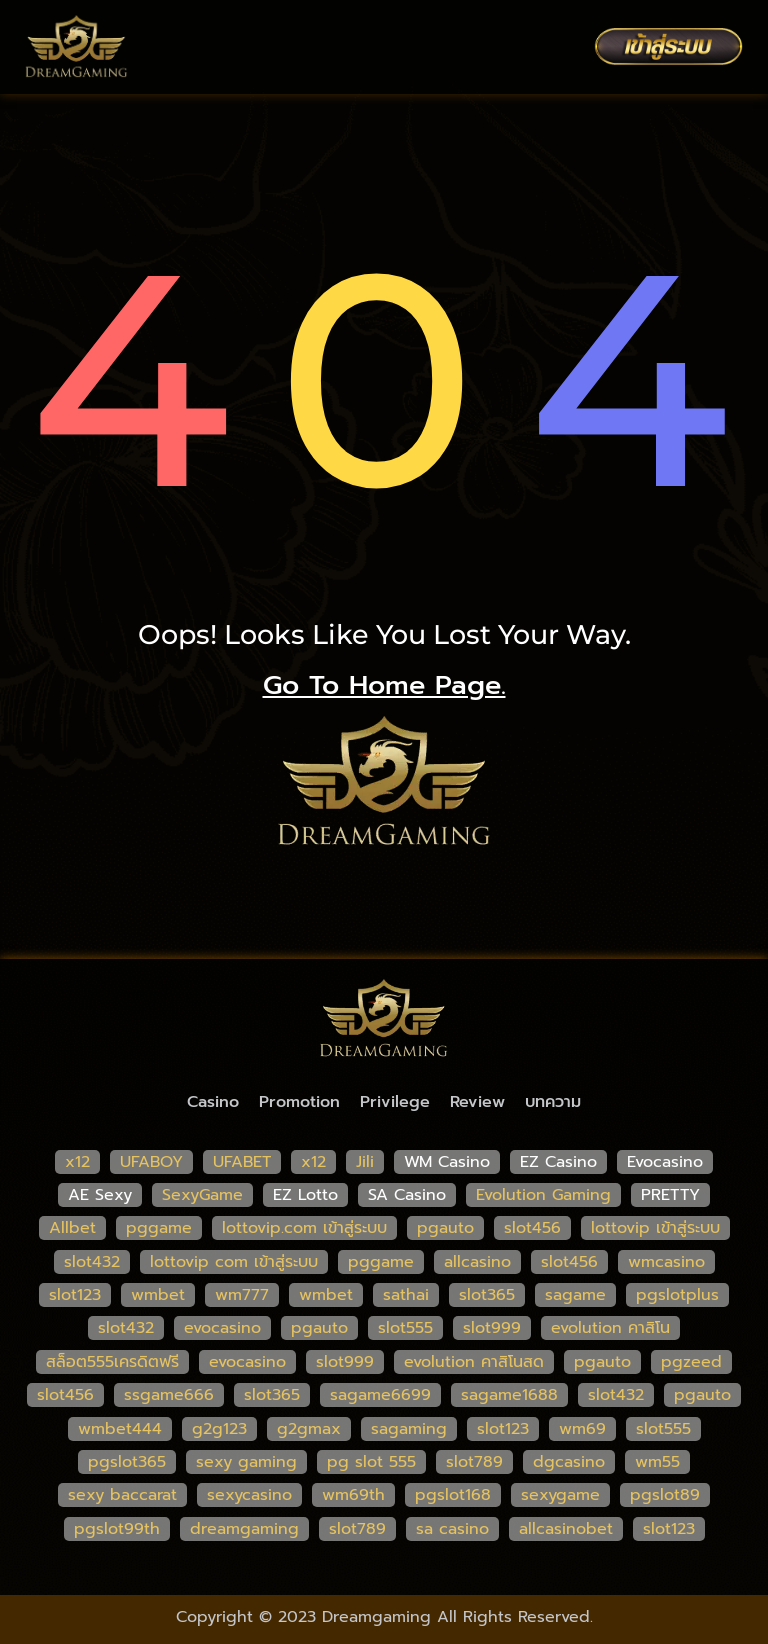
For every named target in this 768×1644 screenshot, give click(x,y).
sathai (406, 1295)
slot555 (405, 1328)
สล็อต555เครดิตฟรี (112, 1362)
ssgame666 (169, 1395)
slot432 (92, 1262)
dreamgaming (244, 1529)
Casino (213, 1102)
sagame (575, 1295)
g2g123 (219, 1429)
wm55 (657, 1462)
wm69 (582, 1429)
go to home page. (384, 685)
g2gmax (309, 1429)
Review (477, 1102)
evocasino (222, 1328)
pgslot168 (453, 1495)
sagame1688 (509, 1395)
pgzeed (691, 1362)
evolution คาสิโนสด (474, 1362)
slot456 (532, 1228)
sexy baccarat (122, 1495)
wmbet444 (120, 1429)
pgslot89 (665, 1495)
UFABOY (151, 1162)
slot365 (487, 1295)
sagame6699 (380, 1395)
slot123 (75, 1295)
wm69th (353, 1495)
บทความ (553, 1102)
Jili (365, 1162)
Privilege (395, 1102)
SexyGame (202, 1195)
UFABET (242, 1162)
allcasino (477, 1262)
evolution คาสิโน (610, 1328)
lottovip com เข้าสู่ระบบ (234, 1262)
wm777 (242, 1295)
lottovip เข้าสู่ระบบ (655, 1228)
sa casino (452, 1529)
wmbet (158, 1295)
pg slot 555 (371, 1462)
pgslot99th (117, 1529)
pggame (159, 1228)
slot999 (492, 1328)
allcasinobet (566, 1529)
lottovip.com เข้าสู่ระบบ (304, 1228)
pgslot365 (127, 1462)
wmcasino (666, 1262)
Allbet (72, 1228)
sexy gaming (246, 1462)
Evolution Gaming (543, 1195)
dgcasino (569, 1462)
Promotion (299, 1102)
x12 (77, 1162)
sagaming (409, 1429)
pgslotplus (677, 1295)
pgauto (445, 1228)
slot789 (474, 1462)
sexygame (560, 1495)
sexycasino (249, 1495)
